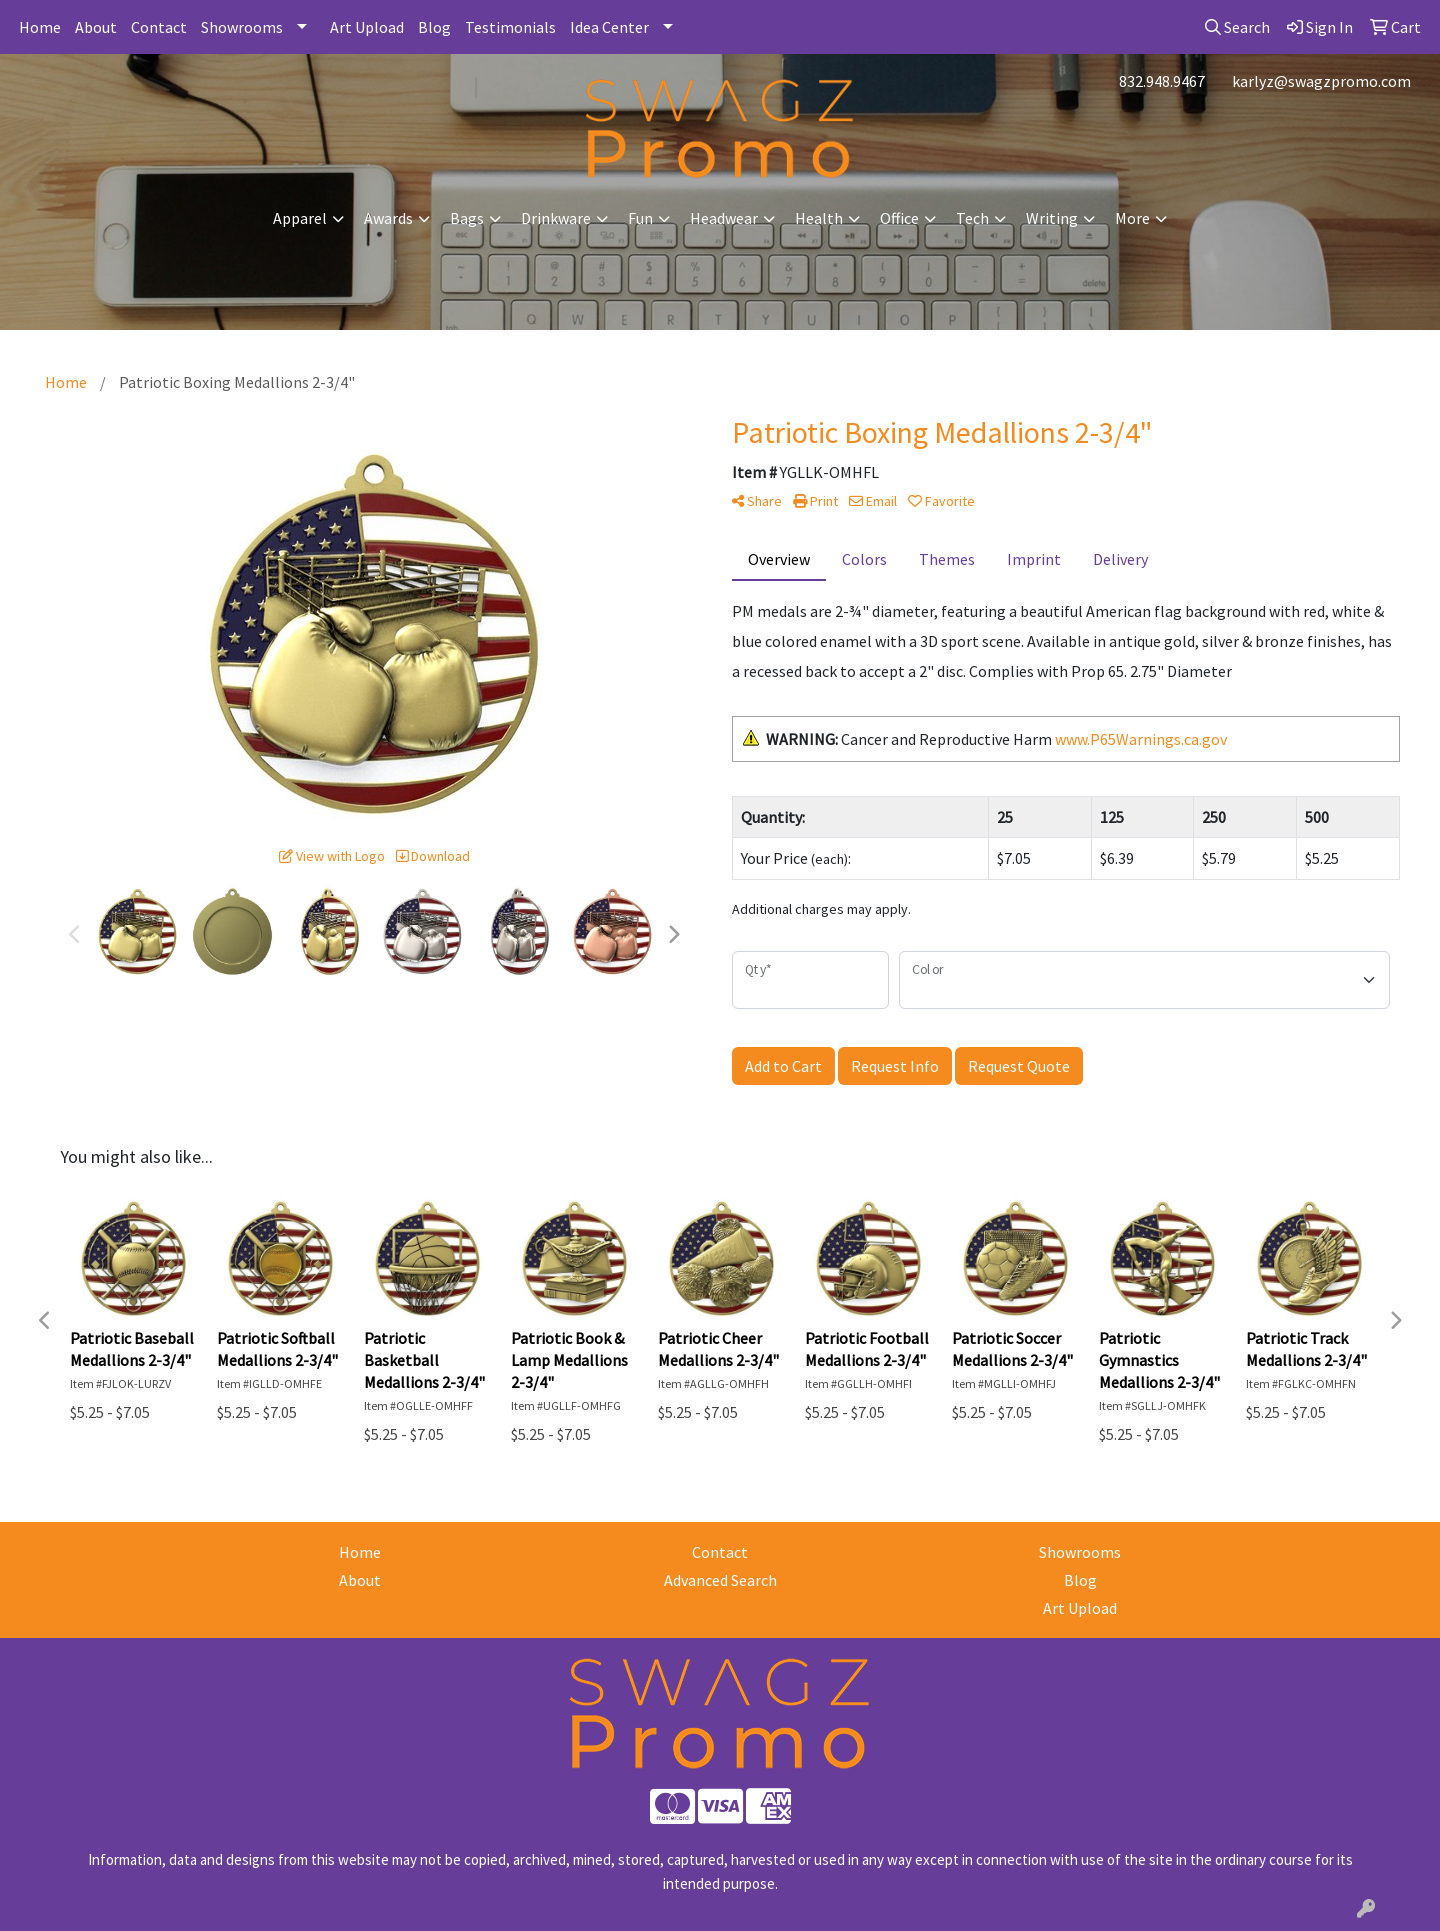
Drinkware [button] (556, 218)
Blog (434, 27)
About (96, 27)
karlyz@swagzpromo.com (1321, 81)
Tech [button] (972, 218)
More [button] (1132, 218)
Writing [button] (1052, 218)
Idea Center (609, 27)
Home (40, 27)
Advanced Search (720, 1580)
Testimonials (510, 27)
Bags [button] (467, 218)
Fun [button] (640, 218)
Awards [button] (388, 218)
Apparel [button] (300, 218)
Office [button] (899, 218)
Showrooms (242, 27)
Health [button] (819, 218)
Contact (159, 27)
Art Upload (367, 27)
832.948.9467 (1162, 81)
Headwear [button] (724, 218)
